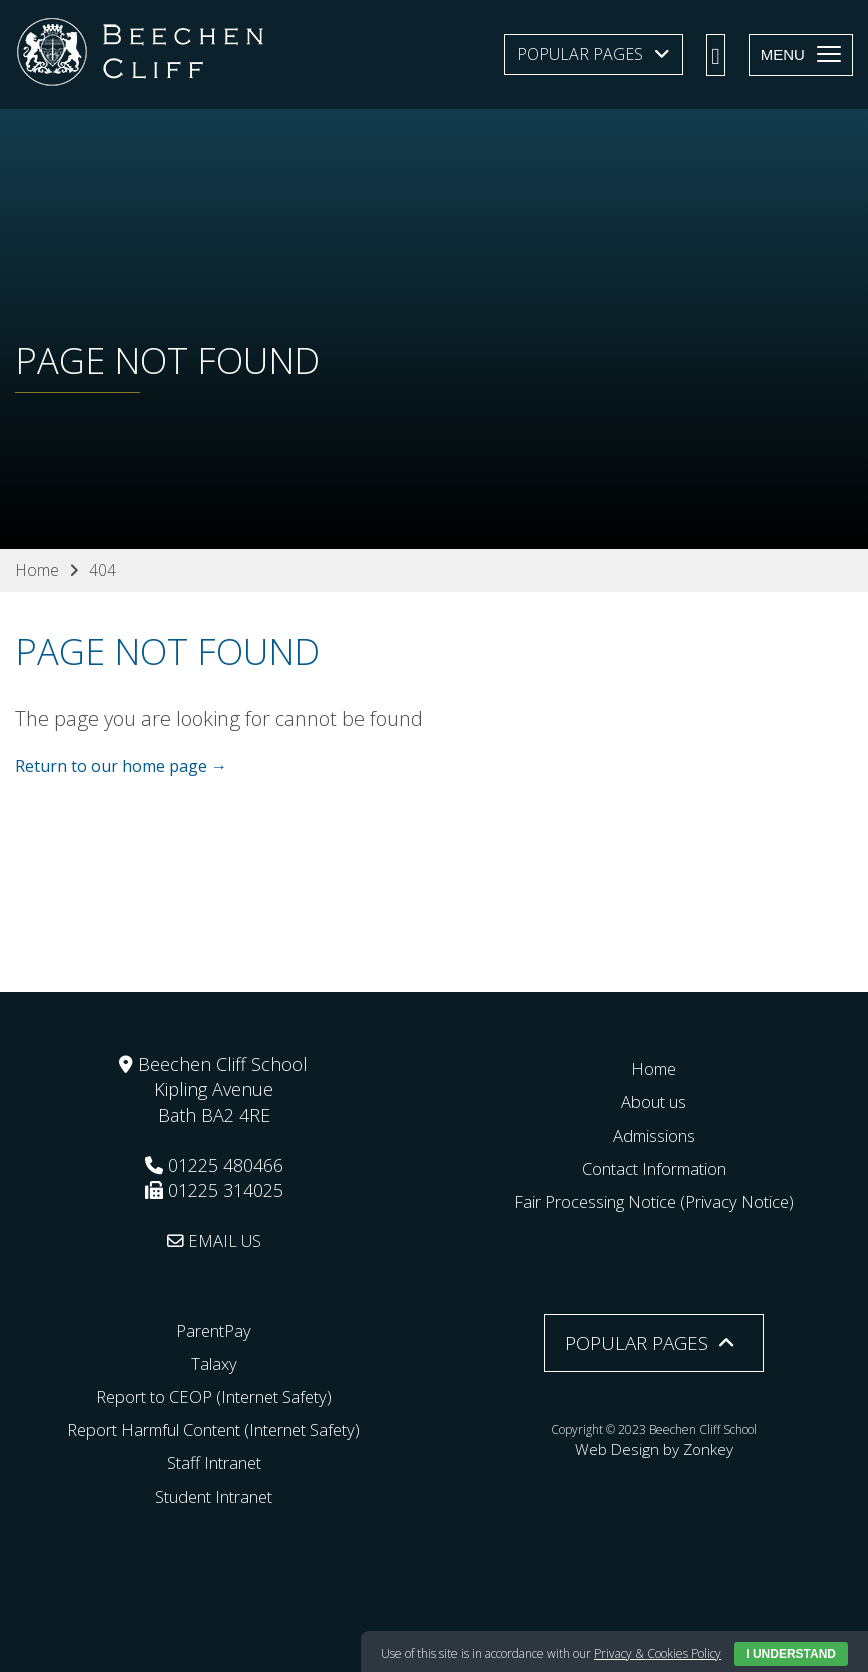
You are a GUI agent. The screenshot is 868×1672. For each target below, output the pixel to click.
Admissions (653, 1134)
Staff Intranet (214, 1462)
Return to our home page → (121, 767)
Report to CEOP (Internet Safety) (213, 1396)
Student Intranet (213, 1495)
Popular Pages (580, 54)
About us (653, 1101)
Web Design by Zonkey (654, 1445)
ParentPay (214, 1329)
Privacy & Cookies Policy (657, 1653)
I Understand (791, 1654)
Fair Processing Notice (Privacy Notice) (654, 1201)
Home (654, 1068)
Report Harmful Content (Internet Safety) (214, 1429)
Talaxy (213, 1362)
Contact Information (653, 1167)
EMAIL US (213, 1240)
